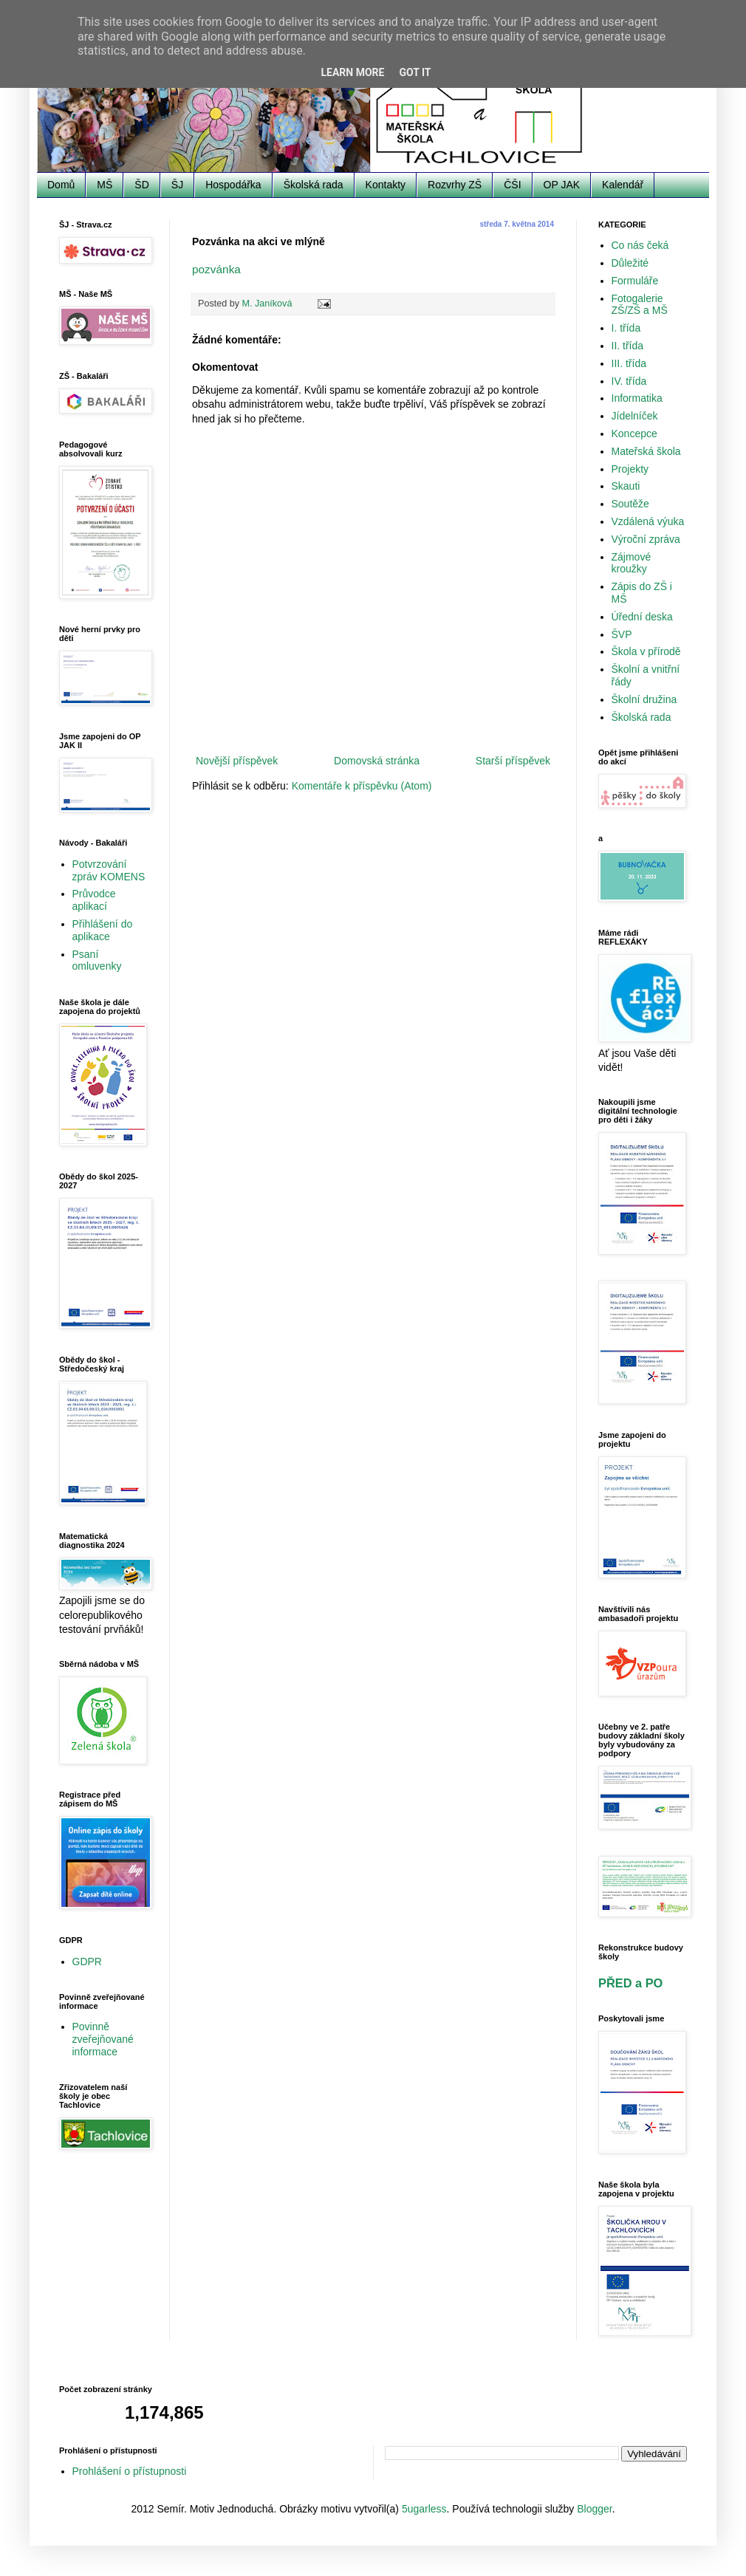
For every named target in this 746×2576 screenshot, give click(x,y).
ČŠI (512, 185)
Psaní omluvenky (97, 960)
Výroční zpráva (646, 539)
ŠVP (622, 634)
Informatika (637, 398)
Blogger (594, 2509)
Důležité (630, 263)
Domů (61, 185)
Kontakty (385, 185)
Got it (415, 72)
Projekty (630, 469)
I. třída (626, 328)
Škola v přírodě (646, 651)
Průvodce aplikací (94, 900)
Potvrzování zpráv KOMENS (109, 870)
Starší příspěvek (513, 761)
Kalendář (622, 185)
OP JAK (562, 185)
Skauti (626, 486)
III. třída (629, 363)
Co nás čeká (640, 245)
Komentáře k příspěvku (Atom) (362, 786)
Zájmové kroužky (631, 563)
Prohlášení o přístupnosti (129, 2471)
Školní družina (644, 699)
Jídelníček (635, 416)
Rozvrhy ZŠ (455, 185)
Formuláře (635, 281)
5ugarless (424, 2509)
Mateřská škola (646, 451)
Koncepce (634, 433)
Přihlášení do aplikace (102, 930)
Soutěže (630, 504)
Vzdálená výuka (648, 521)
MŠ (104, 185)
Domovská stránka (377, 761)
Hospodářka (233, 185)
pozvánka (216, 269)
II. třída (628, 346)
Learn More (352, 72)
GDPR (87, 1961)
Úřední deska (642, 617)
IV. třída (629, 381)
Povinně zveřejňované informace (103, 2039)
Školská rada (313, 185)
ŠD (141, 185)
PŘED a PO (630, 1983)
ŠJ (177, 185)
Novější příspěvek (237, 761)
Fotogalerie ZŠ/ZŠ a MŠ (640, 304)
